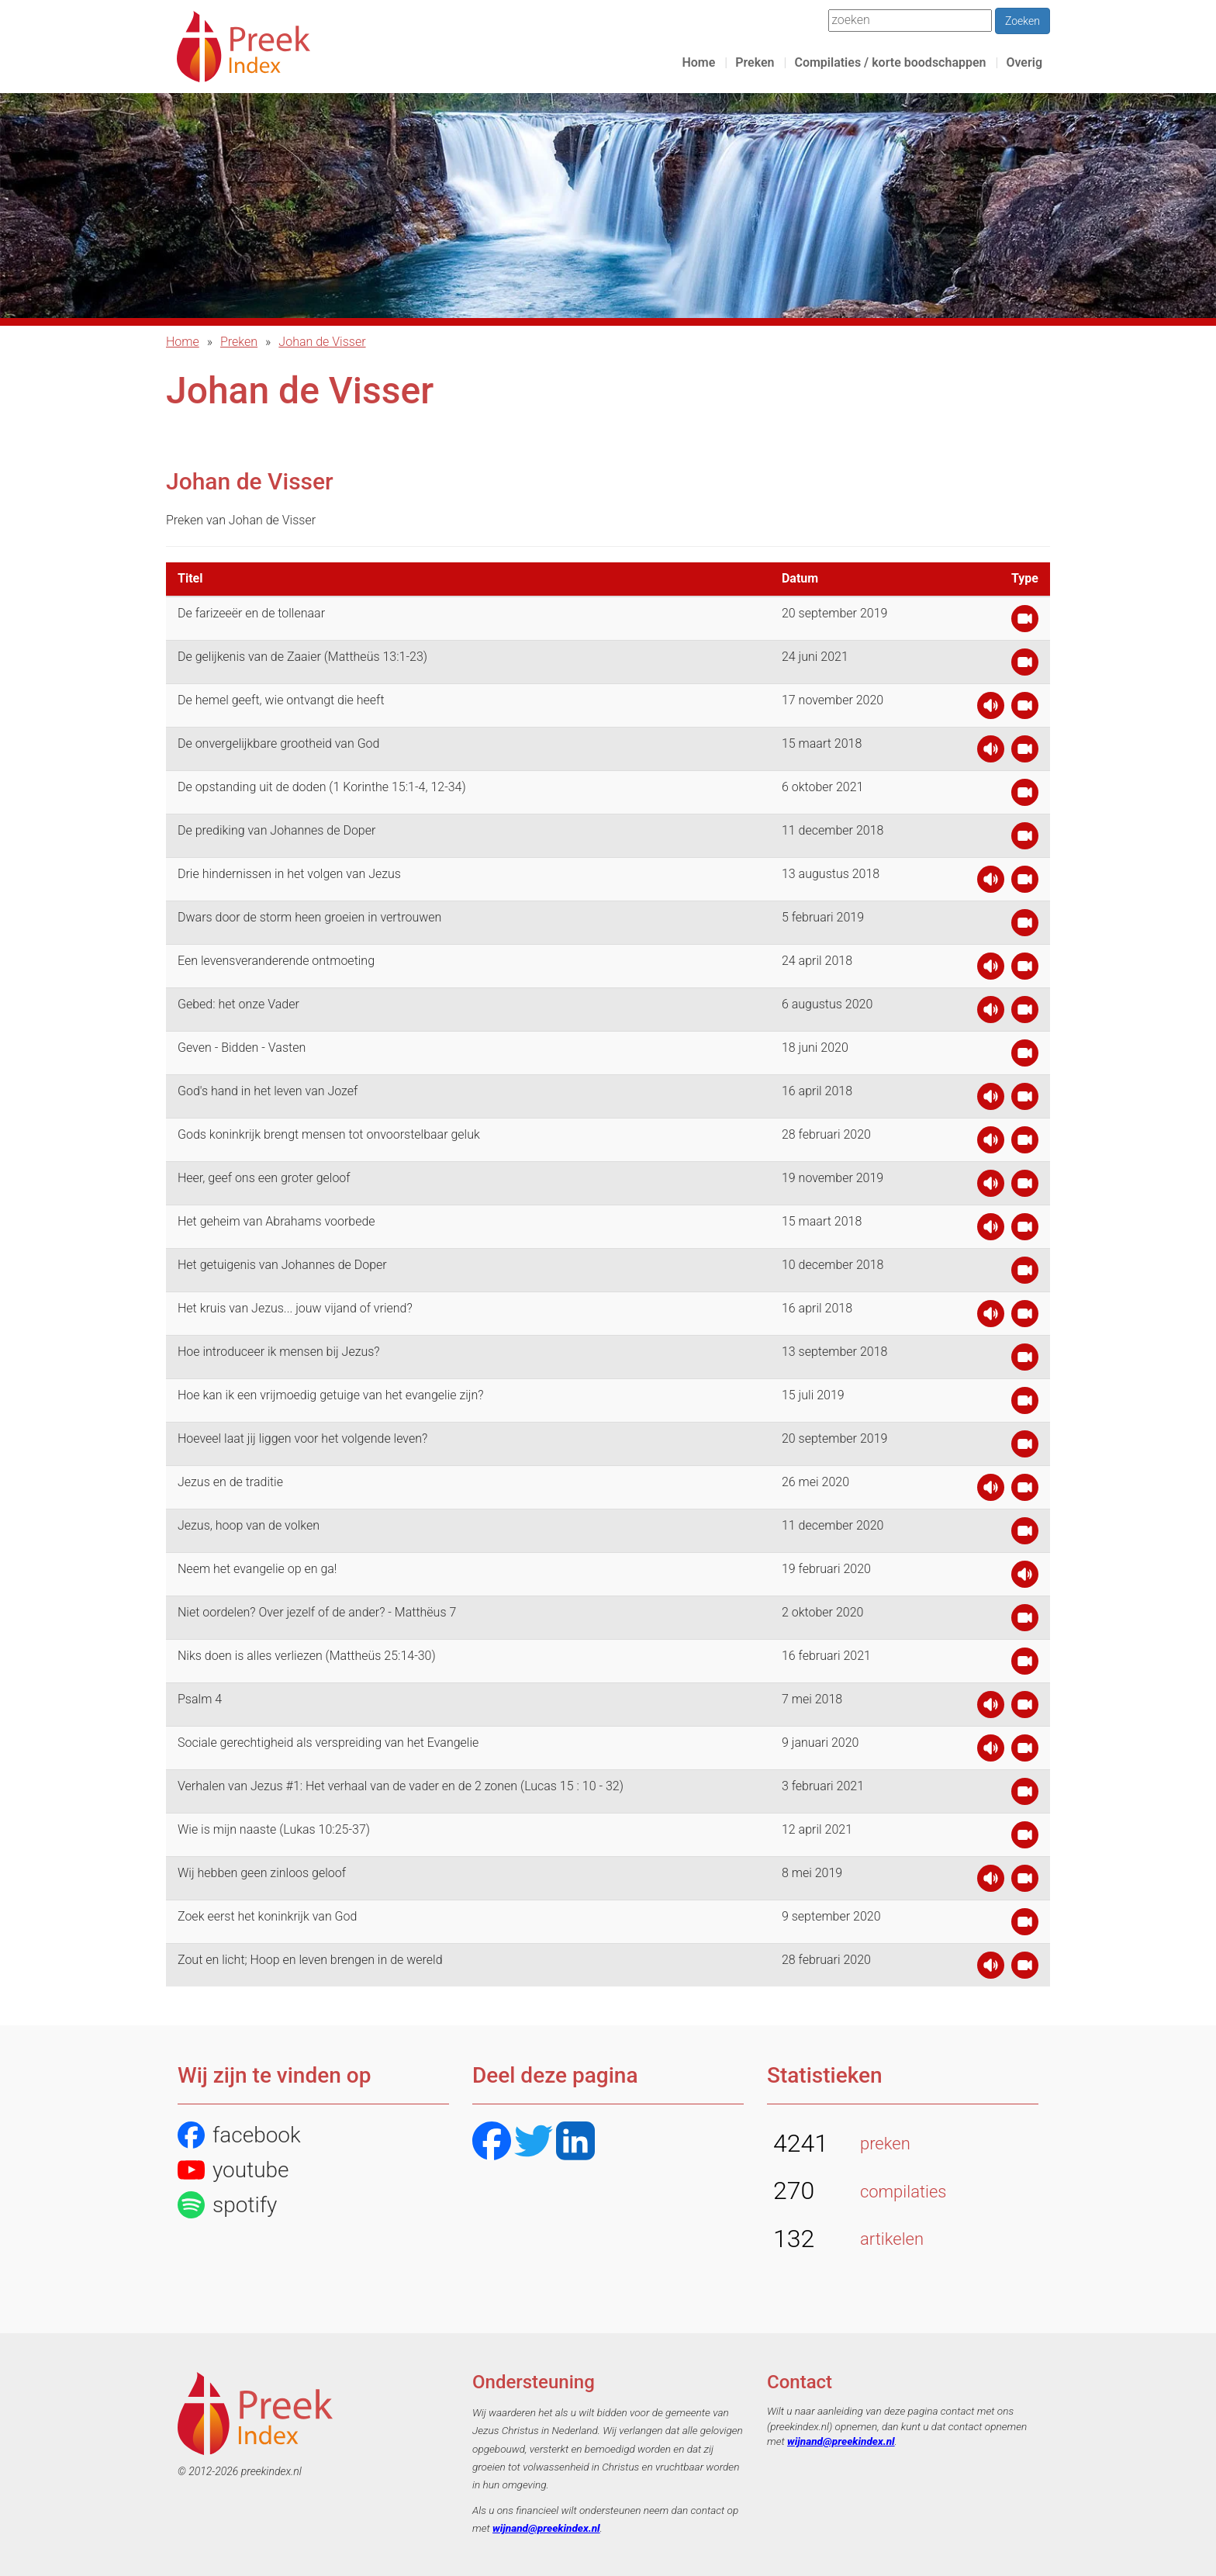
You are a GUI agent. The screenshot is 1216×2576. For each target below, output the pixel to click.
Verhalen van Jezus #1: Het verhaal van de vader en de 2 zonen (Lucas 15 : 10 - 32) (401, 1786)
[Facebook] (491, 2143)
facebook (239, 2135)
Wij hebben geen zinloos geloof (262, 1872)
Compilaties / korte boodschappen (890, 62)
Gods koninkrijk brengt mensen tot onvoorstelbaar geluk (329, 1134)
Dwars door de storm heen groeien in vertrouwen (309, 917)
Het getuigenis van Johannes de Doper (282, 1264)
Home (698, 62)
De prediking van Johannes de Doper (276, 830)
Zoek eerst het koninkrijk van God (267, 1916)
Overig (1024, 62)
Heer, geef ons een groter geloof (264, 1177)
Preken (754, 62)
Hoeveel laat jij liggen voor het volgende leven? (302, 1438)
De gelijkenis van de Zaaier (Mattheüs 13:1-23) (302, 656)
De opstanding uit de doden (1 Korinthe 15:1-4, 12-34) (322, 787)
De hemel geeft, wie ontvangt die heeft (281, 700)
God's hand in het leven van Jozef (268, 1091)
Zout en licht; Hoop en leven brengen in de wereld (310, 1959)
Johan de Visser (321, 341)
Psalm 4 (200, 1699)
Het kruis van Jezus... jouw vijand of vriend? (295, 1308)
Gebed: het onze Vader (238, 1004)
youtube (233, 2170)
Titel (190, 578)
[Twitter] (533, 2143)
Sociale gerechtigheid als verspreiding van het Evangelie (328, 1742)
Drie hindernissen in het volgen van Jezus (289, 873)
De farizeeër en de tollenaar (251, 613)
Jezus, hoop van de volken (249, 1525)
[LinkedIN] (575, 2143)
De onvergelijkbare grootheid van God (278, 743)
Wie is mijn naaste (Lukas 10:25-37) (274, 1829)
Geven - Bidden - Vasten (242, 1047)
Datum (800, 578)
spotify (227, 2204)
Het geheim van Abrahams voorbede (276, 1221)
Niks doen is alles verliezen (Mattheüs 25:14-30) (307, 1655)
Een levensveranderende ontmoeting (276, 960)
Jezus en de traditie (230, 1482)
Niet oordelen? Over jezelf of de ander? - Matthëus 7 (317, 1612)
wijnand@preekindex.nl (546, 2528)
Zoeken (1022, 21)
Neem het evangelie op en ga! (257, 1568)
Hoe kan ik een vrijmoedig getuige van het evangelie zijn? (331, 1395)
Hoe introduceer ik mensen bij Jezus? (279, 1351)
